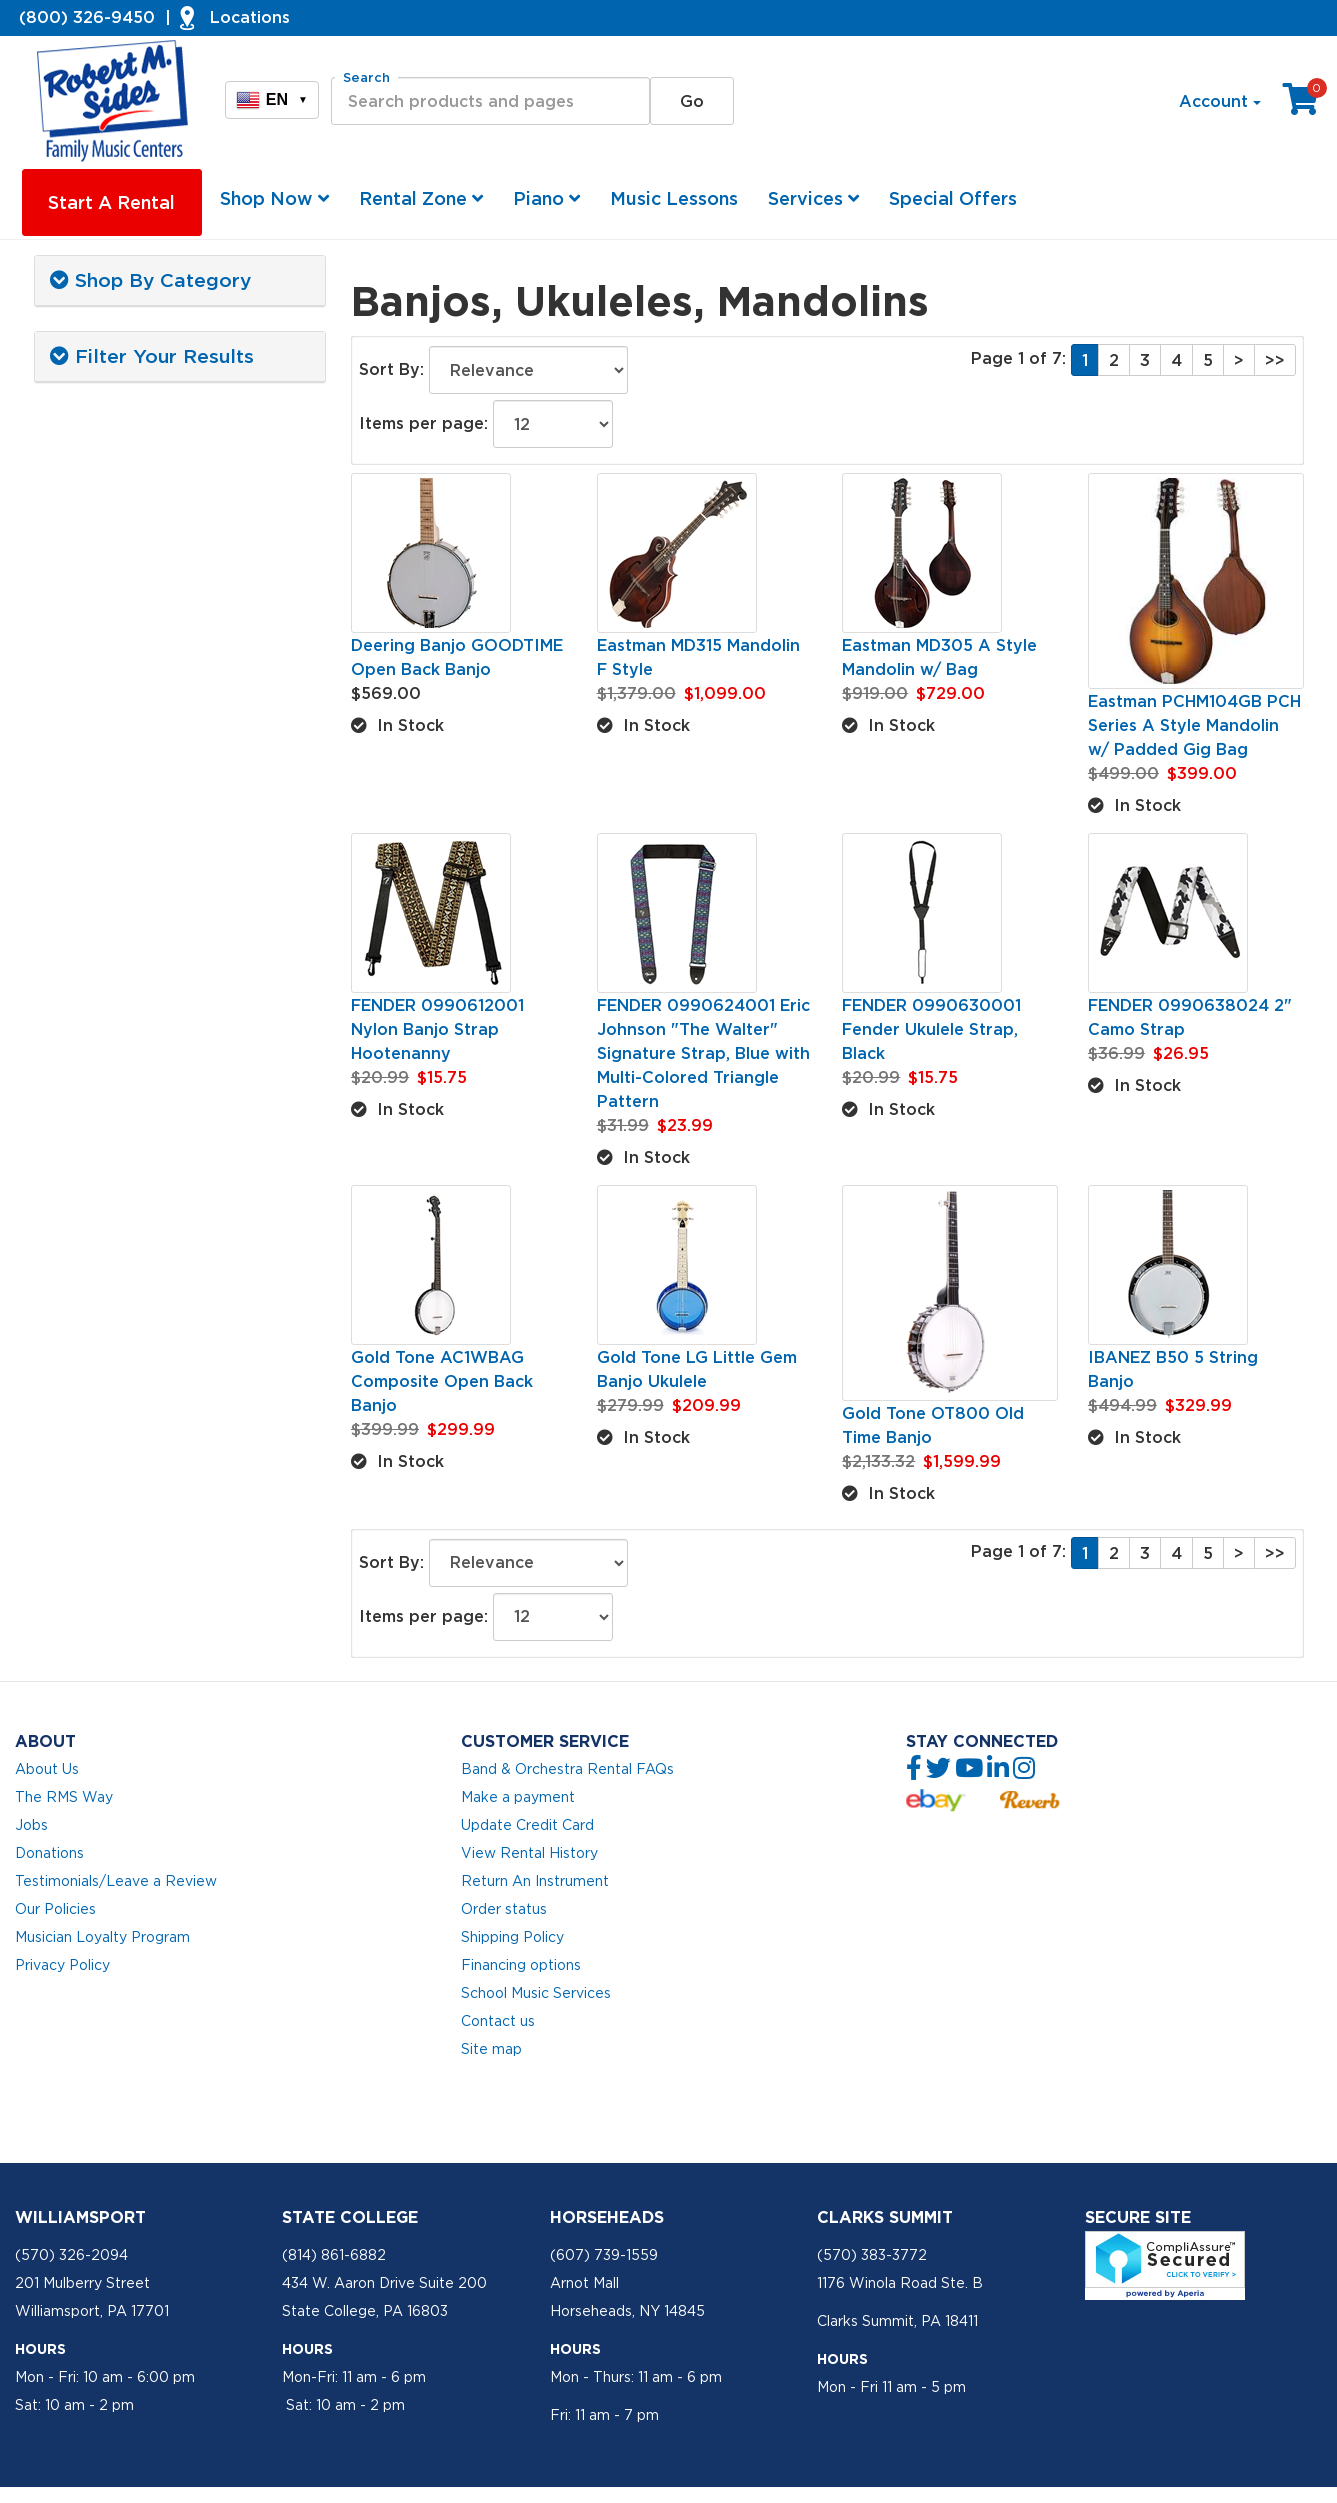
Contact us (498, 2021)
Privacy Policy (62, 1965)
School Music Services (536, 1993)
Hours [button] (40, 2349)
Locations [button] (250, 17)
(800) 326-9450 (87, 17)
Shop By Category (150, 280)
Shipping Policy (512, 1937)
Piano (546, 198)
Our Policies (55, 1909)
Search (366, 77)
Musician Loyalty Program (102, 1937)
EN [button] (272, 100)
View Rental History (529, 1853)
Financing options (521, 1965)
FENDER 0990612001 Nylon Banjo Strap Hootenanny (437, 1029)
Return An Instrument (535, 1881)
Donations (49, 1853)
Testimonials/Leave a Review (116, 1881)
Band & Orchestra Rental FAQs (567, 1769)
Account (1220, 101)
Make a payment (518, 1797)
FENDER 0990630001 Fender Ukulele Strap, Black (931, 1029)
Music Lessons (674, 198)
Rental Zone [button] (421, 198)
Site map (491, 2049)
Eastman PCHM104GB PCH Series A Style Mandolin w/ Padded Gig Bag (1194, 725)
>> (1275, 360)
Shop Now (274, 198)
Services (813, 198)
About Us (47, 1769)
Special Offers (953, 198)
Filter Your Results (152, 356)
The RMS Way (64, 1797)
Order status (504, 1909)
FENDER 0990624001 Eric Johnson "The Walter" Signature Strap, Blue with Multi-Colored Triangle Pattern (703, 1053)
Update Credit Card (527, 1825)
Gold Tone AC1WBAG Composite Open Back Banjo (442, 1381)
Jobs (31, 1825)
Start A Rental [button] (111, 202)
